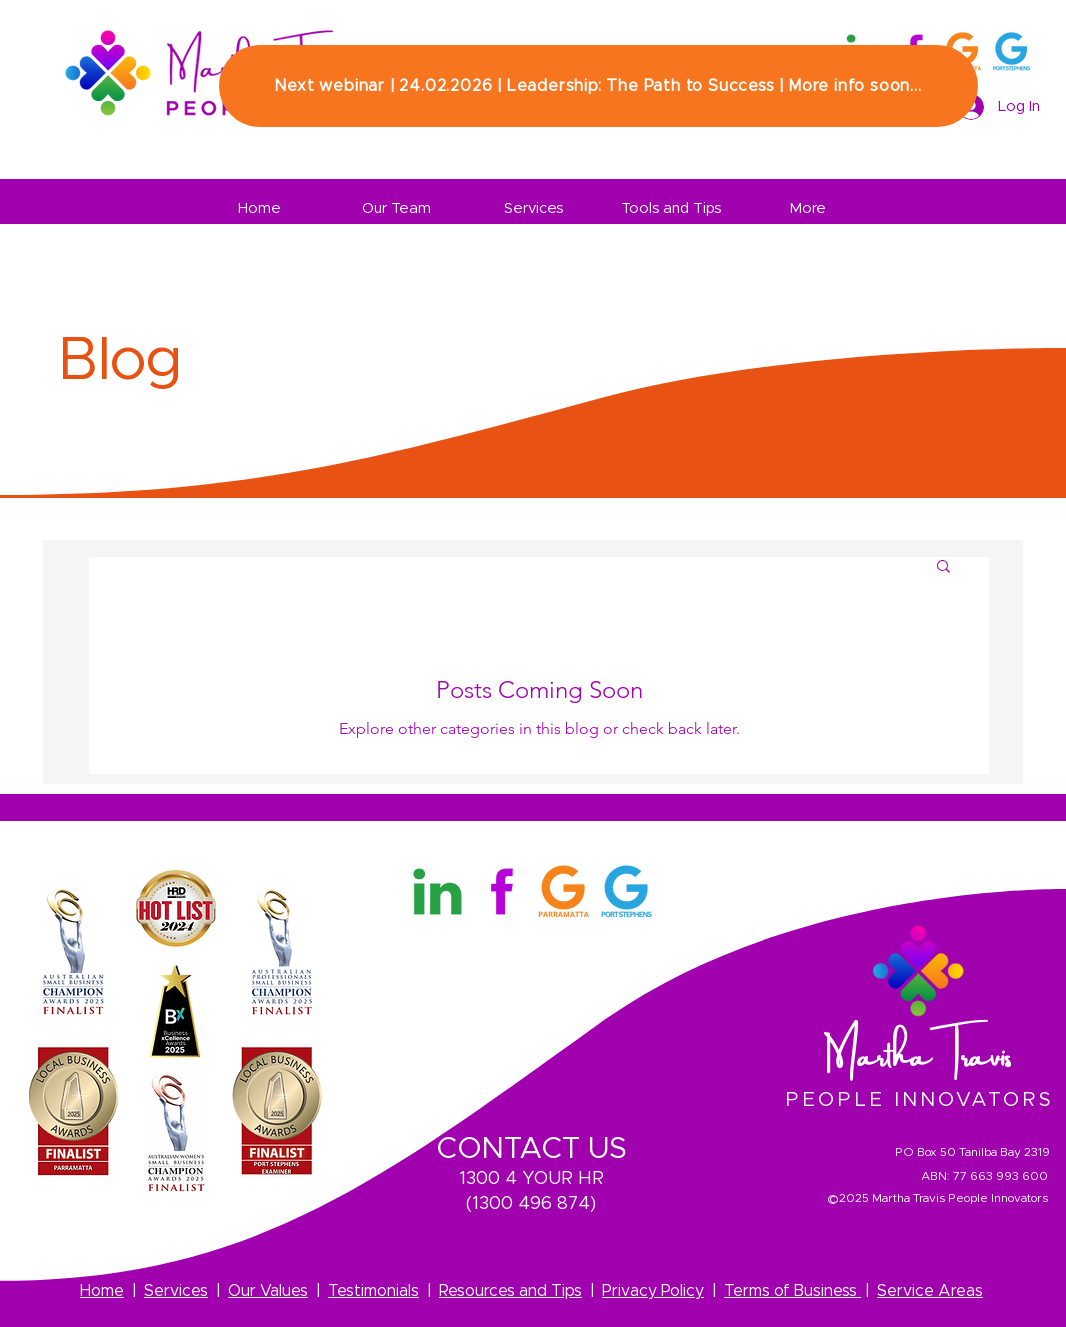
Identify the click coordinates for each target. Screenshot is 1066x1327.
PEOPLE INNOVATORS (919, 1100)
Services (176, 1291)
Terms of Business (792, 1291)
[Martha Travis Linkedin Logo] (437, 891)
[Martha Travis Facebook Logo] (500, 891)
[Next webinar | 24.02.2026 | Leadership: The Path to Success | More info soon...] (598, 86)
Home (102, 1291)
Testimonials (373, 1291)
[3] (1011, 51)
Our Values (268, 1291)
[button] (943, 567)
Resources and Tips (510, 1291)
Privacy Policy (653, 1291)
